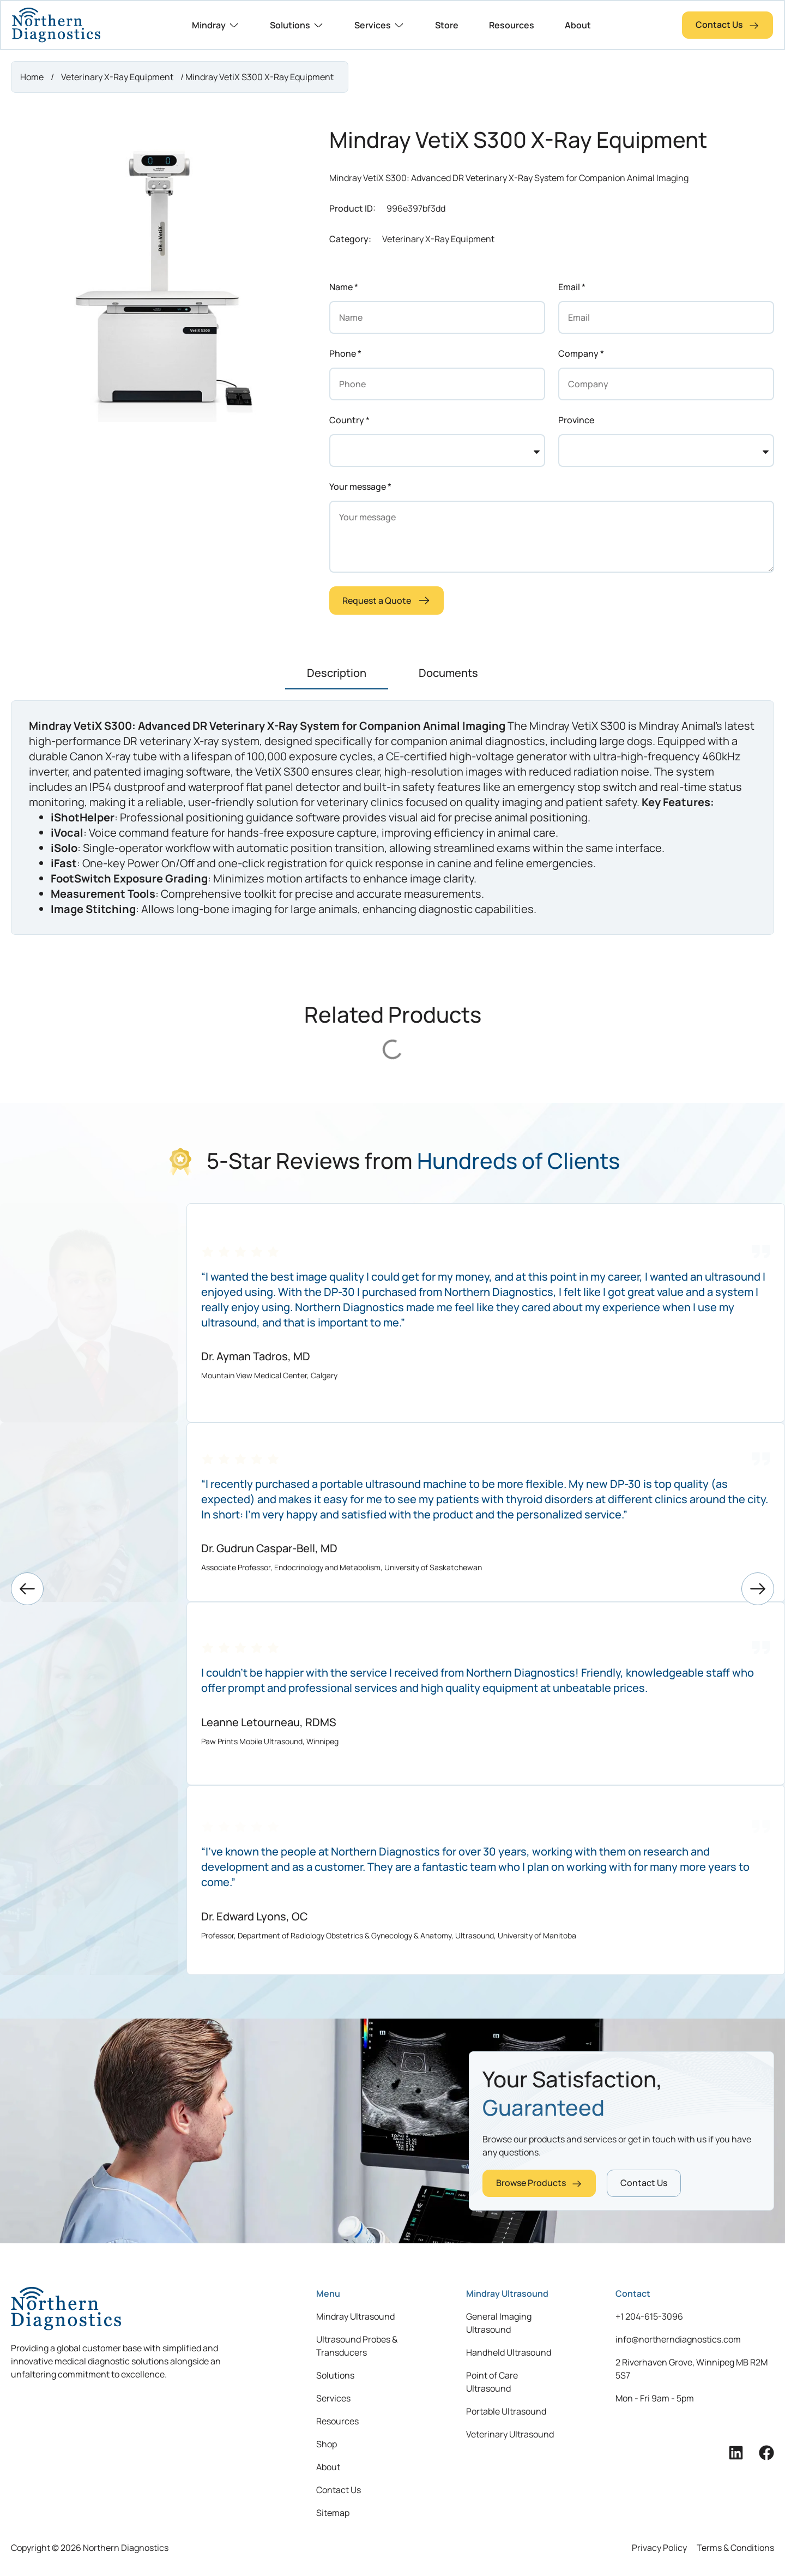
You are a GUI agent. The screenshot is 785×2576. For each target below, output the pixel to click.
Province (576, 420)
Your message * (360, 487)
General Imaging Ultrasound (499, 2322)
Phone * (345, 353)
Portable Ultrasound (506, 2411)
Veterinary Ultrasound (510, 2434)
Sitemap (332, 2513)
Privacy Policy (659, 2548)
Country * (349, 420)
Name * (343, 287)
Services (333, 2398)
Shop (326, 2444)
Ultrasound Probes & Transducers (356, 2345)
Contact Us (338, 2490)
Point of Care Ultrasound (492, 2381)
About (328, 2467)
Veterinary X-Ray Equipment (117, 77)
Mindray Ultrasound (355, 2316)
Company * (581, 353)
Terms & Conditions (735, 2548)
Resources (337, 2421)
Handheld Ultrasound (508, 2352)
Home (32, 77)
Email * (571, 287)
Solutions (335, 2375)
